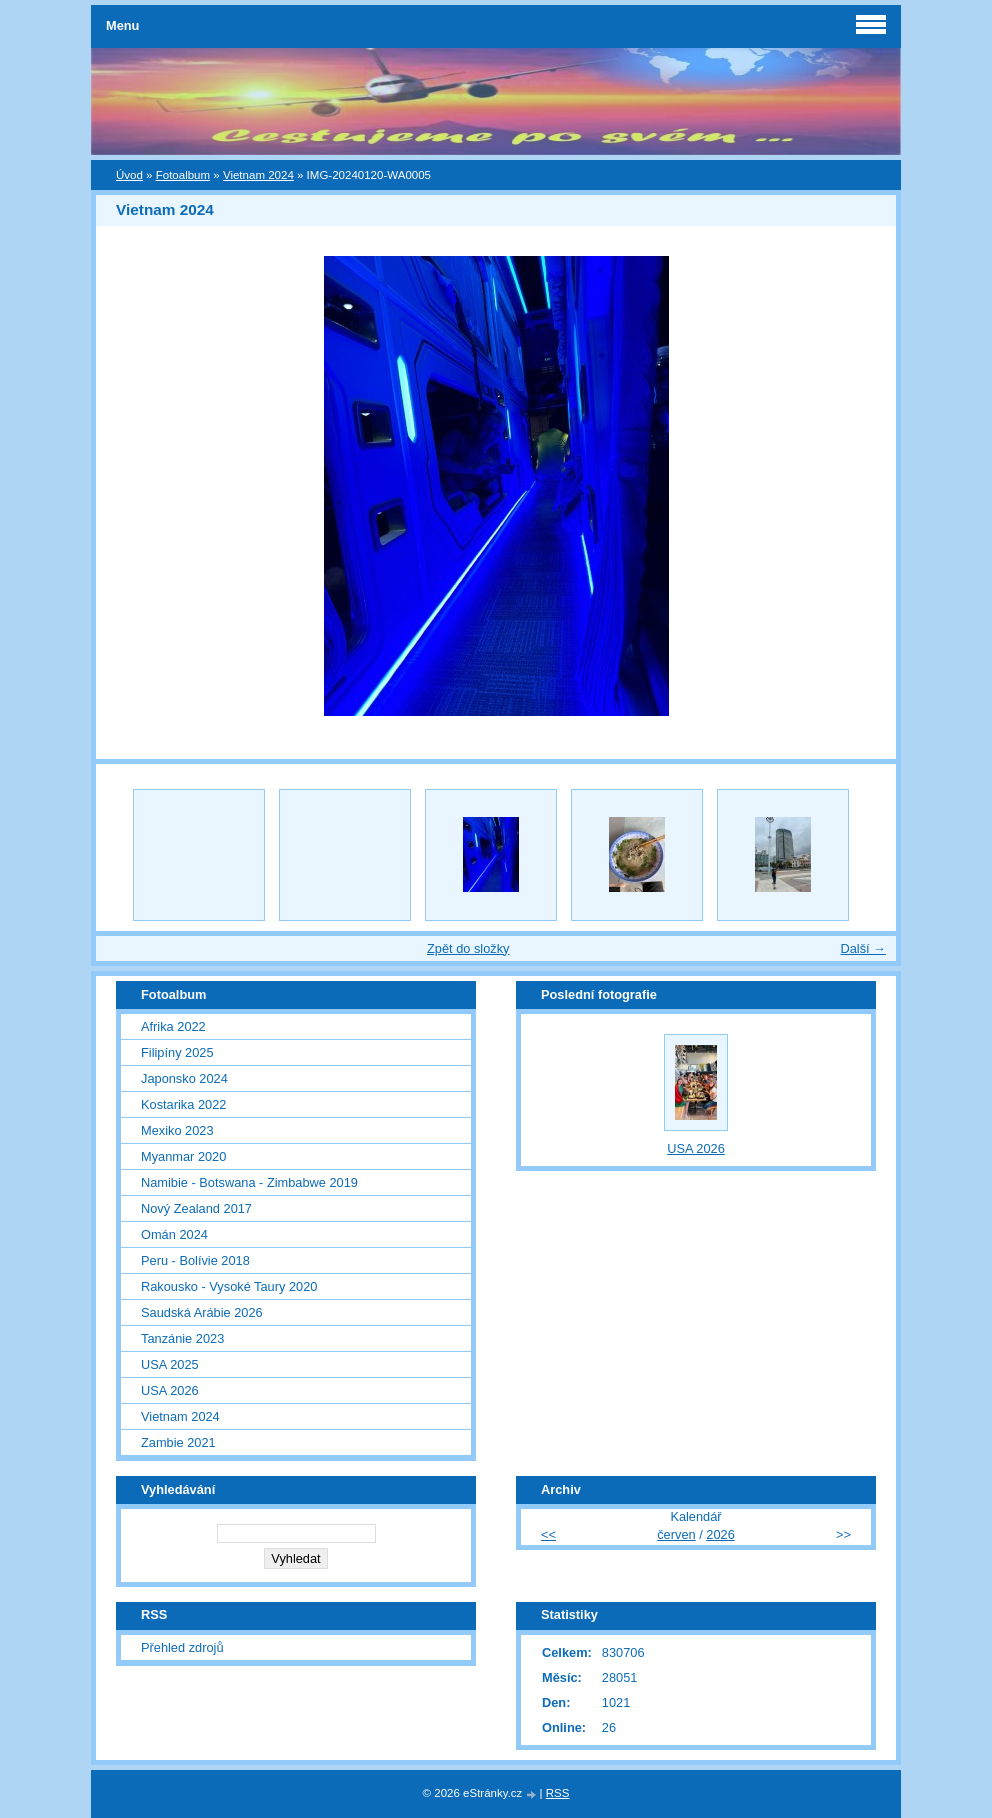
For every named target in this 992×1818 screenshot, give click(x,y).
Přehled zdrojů (182, 1647)
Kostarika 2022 (183, 1104)
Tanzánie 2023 (182, 1338)
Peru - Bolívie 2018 (195, 1260)
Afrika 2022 (173, 1026)
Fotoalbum (183, 175)
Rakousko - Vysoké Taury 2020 (229, 1286)
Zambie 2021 (178, 1442)
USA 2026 (170, 1390)
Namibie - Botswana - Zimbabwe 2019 (249, 1182)
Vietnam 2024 (258, 175)
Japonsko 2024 (184, 1078)
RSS (558, 1793)
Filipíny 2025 (177, 1052)
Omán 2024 (174, 1234)
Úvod (129, 175)
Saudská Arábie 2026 (202, 1312)
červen (676, 1534)
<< (548, 1534)
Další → (863, 948)
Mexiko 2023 (177, 1130)
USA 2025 (170, 1364)
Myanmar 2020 (183, 1156)
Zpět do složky (468, 948)
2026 (720, 1534)
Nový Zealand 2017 (196, 1208)
